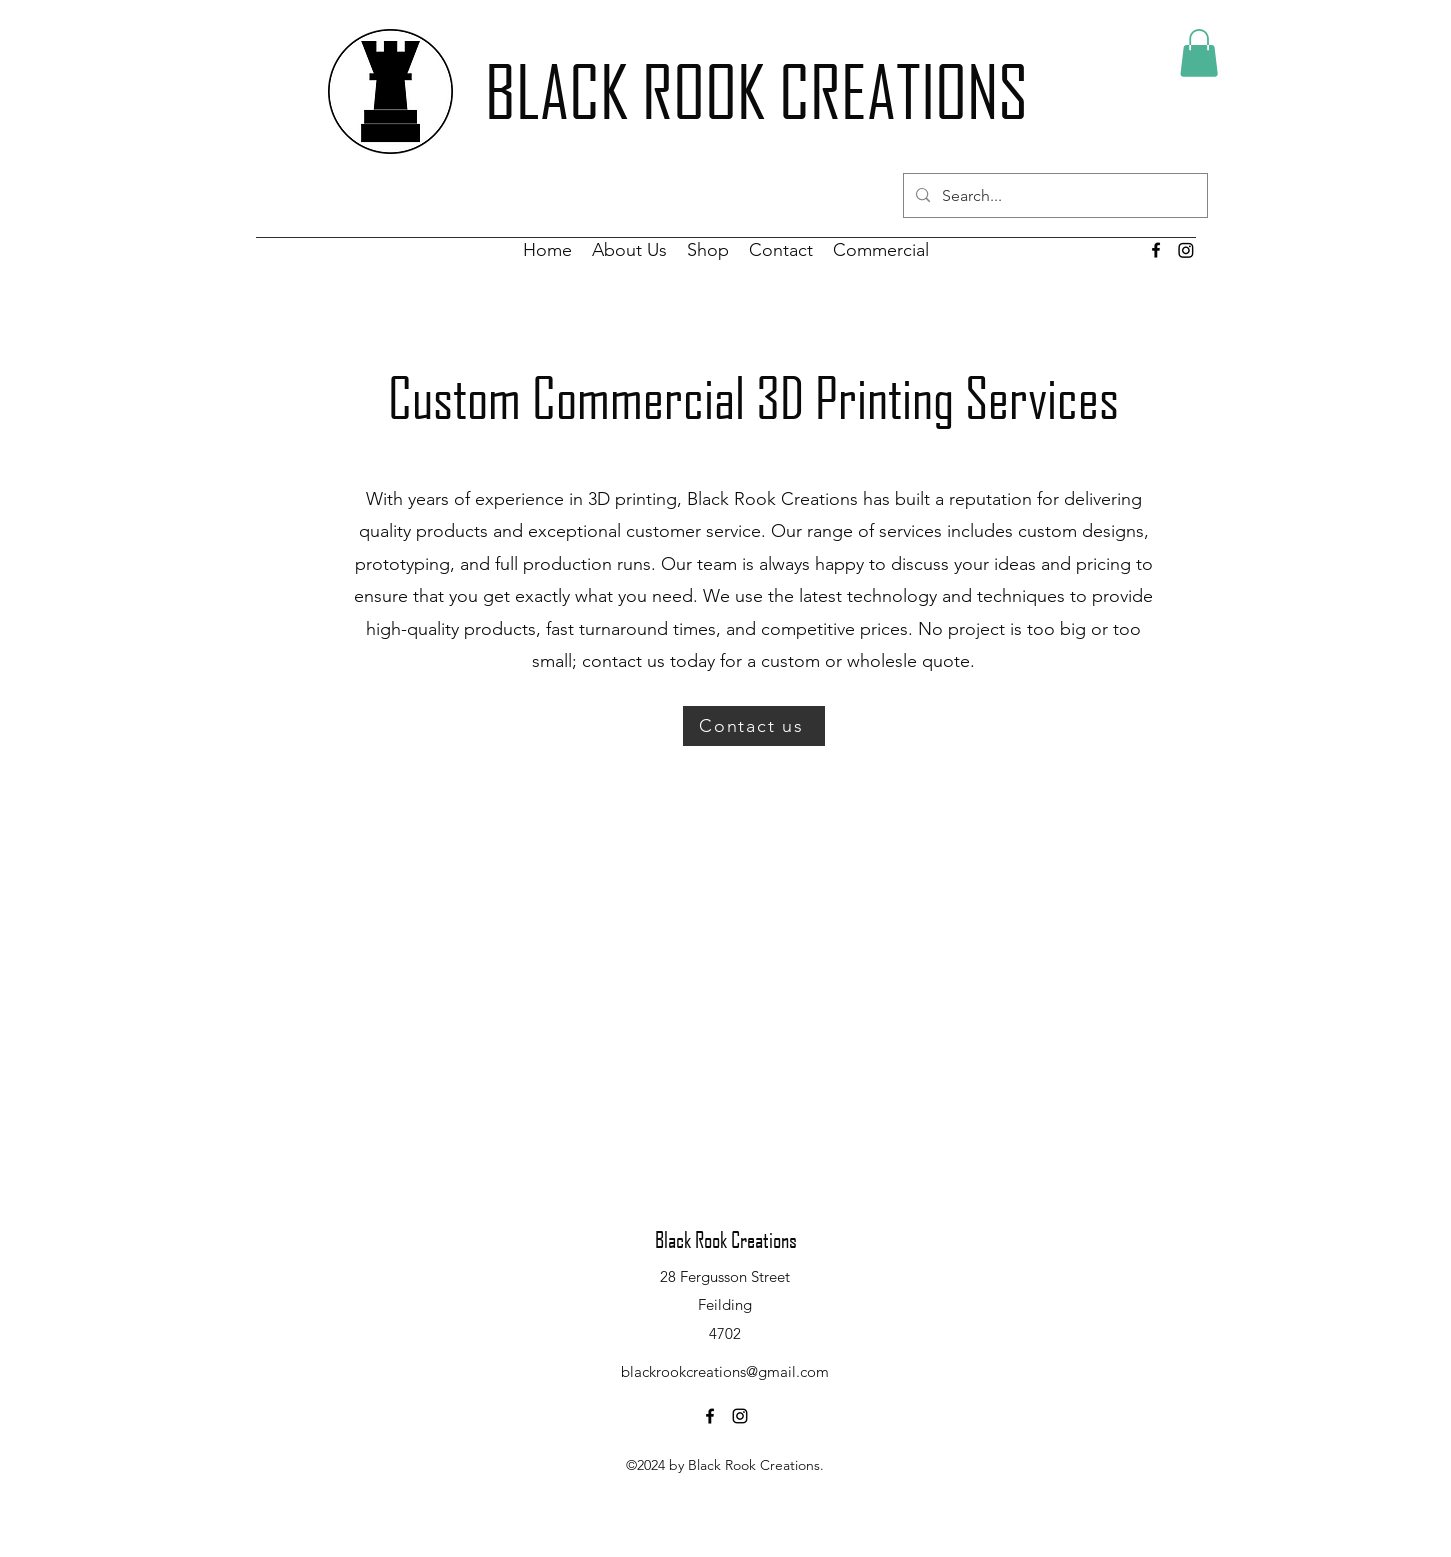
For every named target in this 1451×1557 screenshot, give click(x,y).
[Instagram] (1186, 250)
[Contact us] (754, 726)
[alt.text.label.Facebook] (1156, 250)
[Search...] (1053, 196)
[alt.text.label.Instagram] (740, 1416)
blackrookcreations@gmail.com (725, 1371)
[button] (1199, 53)
